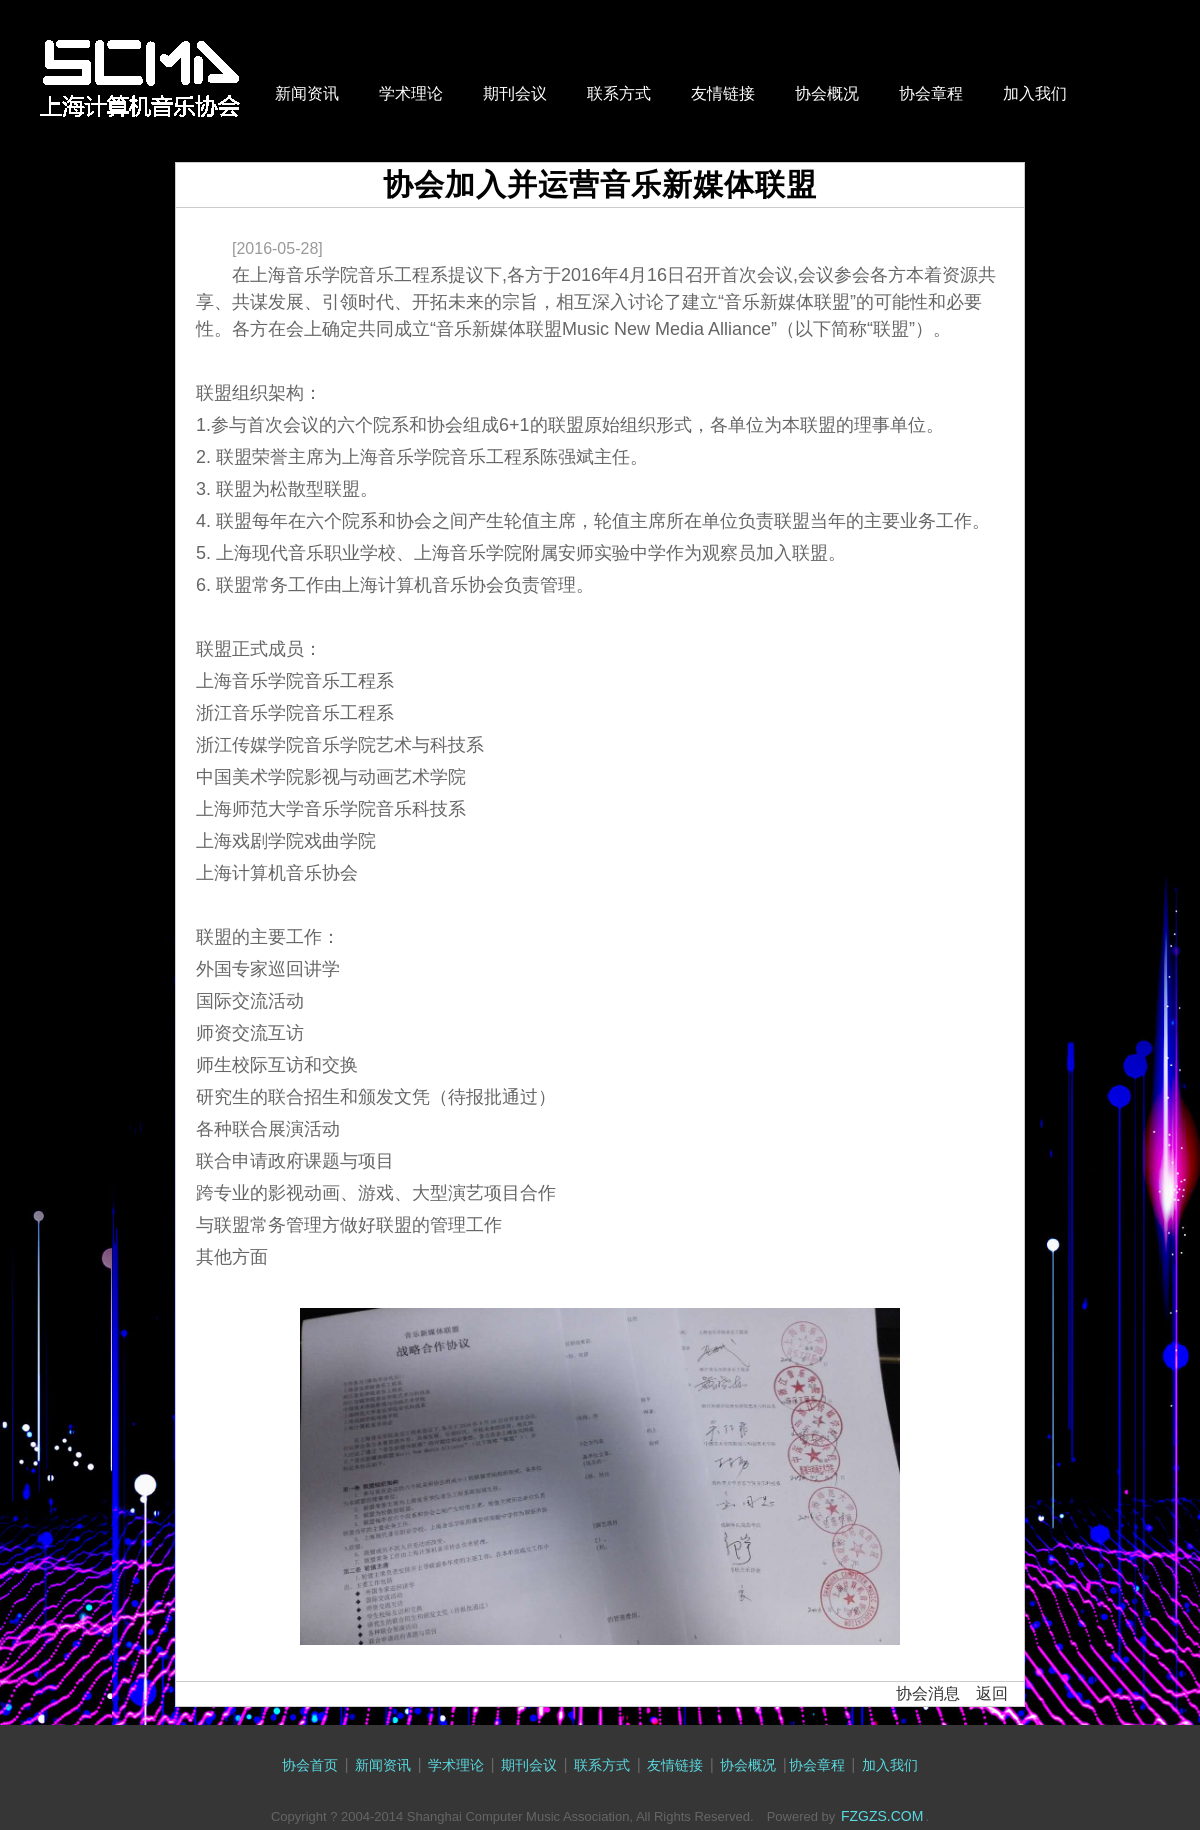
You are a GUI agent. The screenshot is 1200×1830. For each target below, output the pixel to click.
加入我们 (1035, 93)
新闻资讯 (307, 93)
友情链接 (723, 93)
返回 (992, 1693)
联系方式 (619, 93)
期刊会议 (515, 93)
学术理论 (411, 93)
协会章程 (931, 93)
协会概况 (827, 93)
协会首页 (310, 1765)
